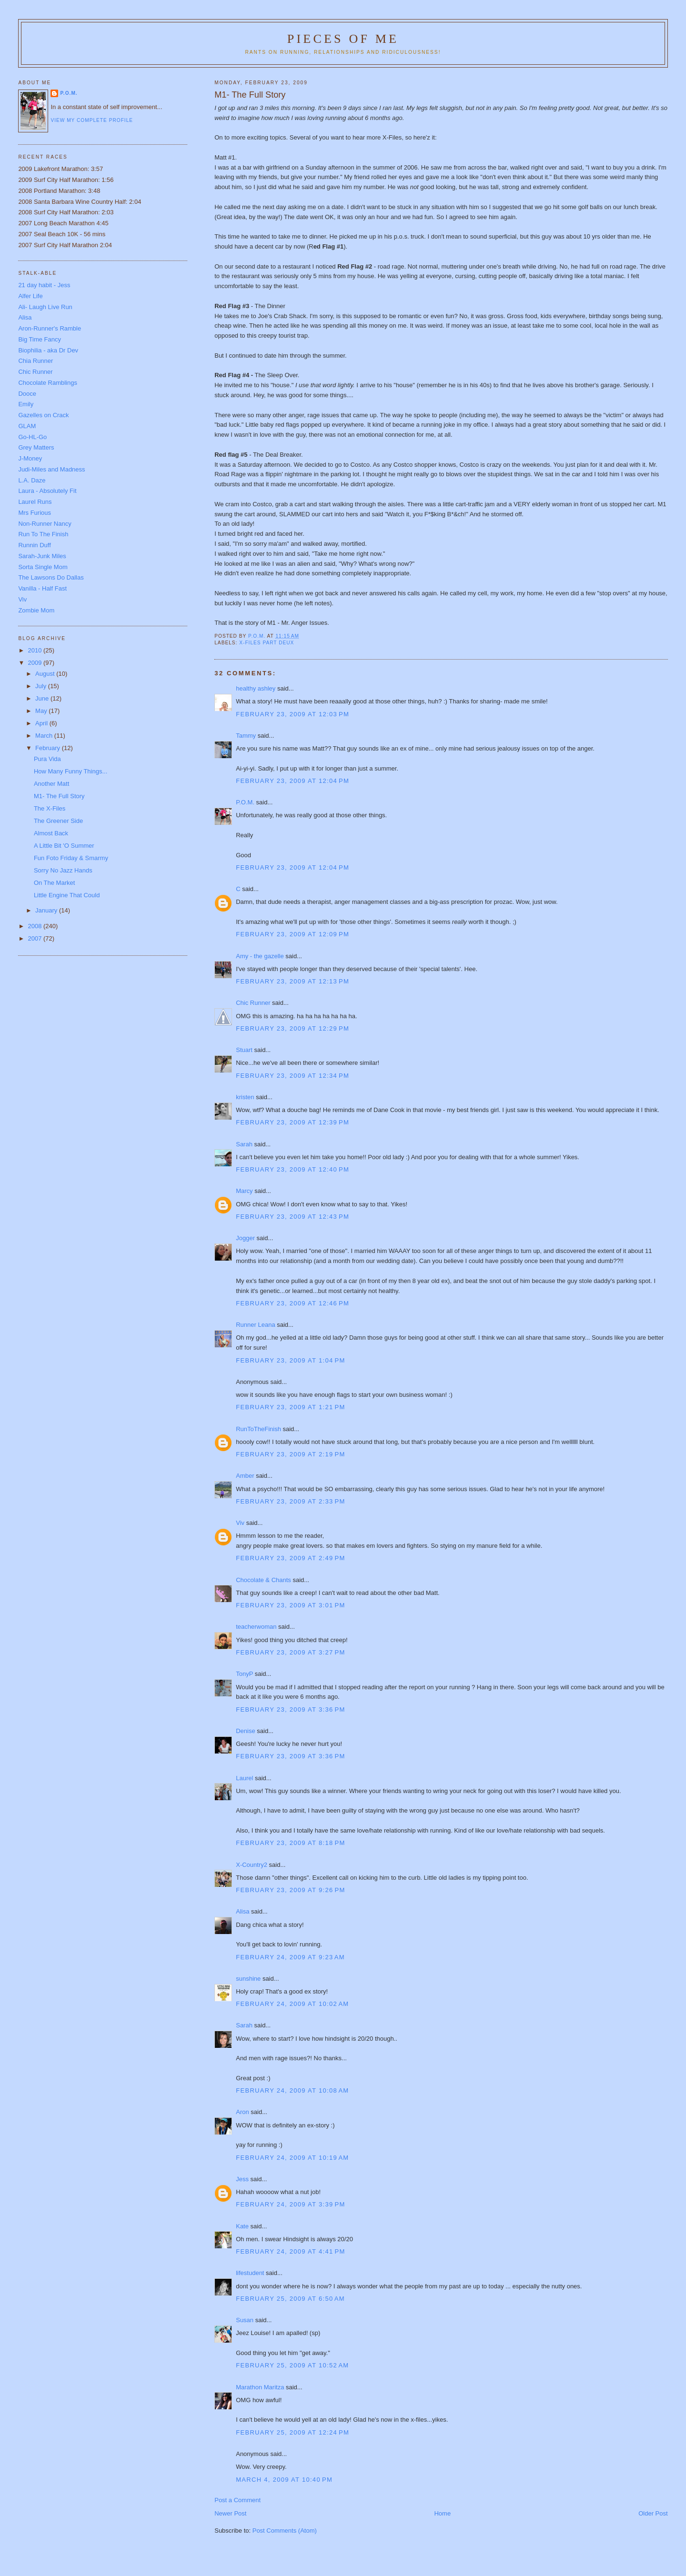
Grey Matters (36, 447)
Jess (243, 2179)
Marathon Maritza (260, 2387)
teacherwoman (256, 1626)
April (42, 723)
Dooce (27, 393)
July (41, 686)
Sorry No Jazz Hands (63, 870)
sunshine (248, 1978)
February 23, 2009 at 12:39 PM (292, 1122)
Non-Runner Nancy (44, 523)
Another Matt (51, 783)
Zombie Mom (36, 610)
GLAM (27, 426)
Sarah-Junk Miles (42, 556)
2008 (35, 926)
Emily (25, 404)
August (45, 673)
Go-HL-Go (32, 437)
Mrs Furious (34, 512)
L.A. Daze (31, 480)
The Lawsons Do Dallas (50, 577)
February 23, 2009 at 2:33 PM (290, 1501)
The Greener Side (58, 820)
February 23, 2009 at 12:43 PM (292, 1216)
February (48, 748)
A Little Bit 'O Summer (64, 845)
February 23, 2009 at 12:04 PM (292, 780)
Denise (245, 1730)
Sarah (244, 1144)
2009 (35, 662)
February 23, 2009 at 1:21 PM (290, 1407)
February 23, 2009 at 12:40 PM (292, 1169)
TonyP (244, 1673)
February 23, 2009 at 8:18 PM (290, 1842)
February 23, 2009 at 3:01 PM (290, 1605)
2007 (35, 938)
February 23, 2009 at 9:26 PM (290, 1890)
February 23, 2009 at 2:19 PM (290, 1454)
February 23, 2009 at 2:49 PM (290, 1558)
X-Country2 (251, 1864)
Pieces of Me (343, 39)
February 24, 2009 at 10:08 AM (292, 2090)
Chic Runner (253, 1002)
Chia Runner (35, 360)
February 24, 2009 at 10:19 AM (292, 2157)
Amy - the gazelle (259, 956)
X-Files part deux (266, 642)
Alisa (242, 1911)
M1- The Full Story (59, 796)
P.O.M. (245, 802)
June (42, 698)
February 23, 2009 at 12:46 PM (292, 1303)
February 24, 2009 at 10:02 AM (292, 2003)
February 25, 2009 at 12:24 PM (292, 2432)
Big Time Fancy (39, 339)
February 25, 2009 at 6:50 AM (290, 2298)
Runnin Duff (34, 545)
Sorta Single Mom (42, 567)
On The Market (54, 882)
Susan (244, 2320)
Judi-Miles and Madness (51, 469)
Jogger (245, 1238)
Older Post (652, 2513)
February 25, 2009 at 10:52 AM (292, 2365)
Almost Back (51, 833)
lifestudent (250, 2272)
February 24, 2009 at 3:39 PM (290, 2204)
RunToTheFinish (258, 1429)
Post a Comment (237, 2500)
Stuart (244, 1049)
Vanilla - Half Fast (42, 588)
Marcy (244, 1190)
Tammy (246, 735)
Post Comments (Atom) (284, 2530)
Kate (242, 2226)
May (42, 710)
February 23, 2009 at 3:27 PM (290, 1652)
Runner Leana (255, 1324)
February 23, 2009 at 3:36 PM (290, 1709)
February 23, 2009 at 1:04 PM (290, 1360)
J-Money (30, 458)
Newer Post (230, 2513)
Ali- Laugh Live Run (45, 307)
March (44, 735)
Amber (245, 1475)
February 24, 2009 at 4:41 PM (290, 2251)
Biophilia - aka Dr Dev (48, 350)
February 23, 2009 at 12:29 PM (292, 1028)
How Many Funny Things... (70, 771)
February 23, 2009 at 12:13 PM (292, 981)
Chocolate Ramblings (47, 382)
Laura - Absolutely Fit (47, 490)
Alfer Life (30, 296)
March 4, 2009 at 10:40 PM (284, 2479)
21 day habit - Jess (44, 285)
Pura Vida (47, 758)
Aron (242, 2111)
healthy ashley (255, 688)
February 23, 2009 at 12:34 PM (292, 1075)
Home (442, 2513)
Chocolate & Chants (263, 1580)
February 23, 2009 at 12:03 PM (292, 714)
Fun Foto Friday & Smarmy (71, 858)
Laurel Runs (34, 501)
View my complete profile (91, 120)
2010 (35, 650)
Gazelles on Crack (43, 415)
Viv (240, 1522)
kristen (245, 1097)
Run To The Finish (43, 534)
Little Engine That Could (67, 895)
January (47, 910)
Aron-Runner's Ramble (49, 328)
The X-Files (49, 808)
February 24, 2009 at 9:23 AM (290, 1957)
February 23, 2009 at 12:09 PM (292, 934)
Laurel (244, 1778)
